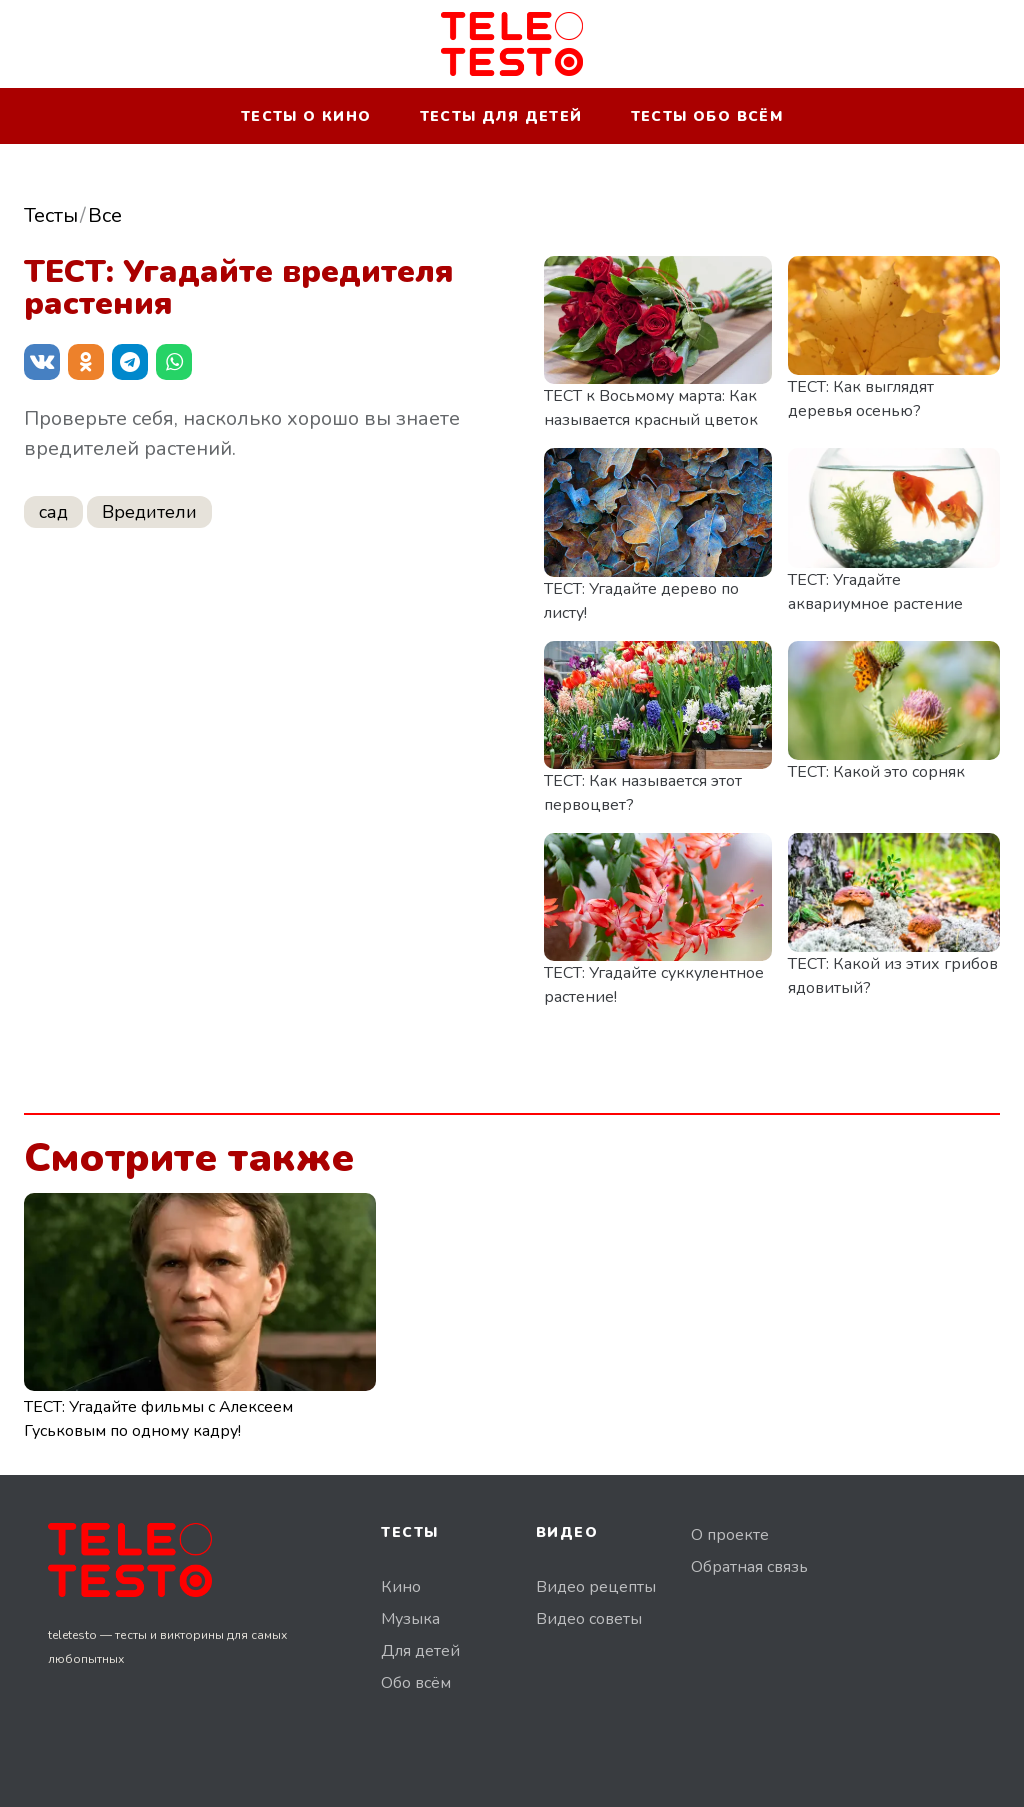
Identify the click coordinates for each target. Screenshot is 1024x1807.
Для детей (420, 1651)
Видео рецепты (596, 1587)
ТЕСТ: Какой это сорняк (876, 772)
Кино (401, 1587)
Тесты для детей (501, 116)
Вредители (149, 512)
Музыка (410, 1619)
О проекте (730, 1535)
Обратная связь (749, 1567)
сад (53, 512)
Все (105, 215)
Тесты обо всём (707, 116)
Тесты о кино (306, 116)
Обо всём (416, 1683)
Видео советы (589, 1619)
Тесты (51, 215)
